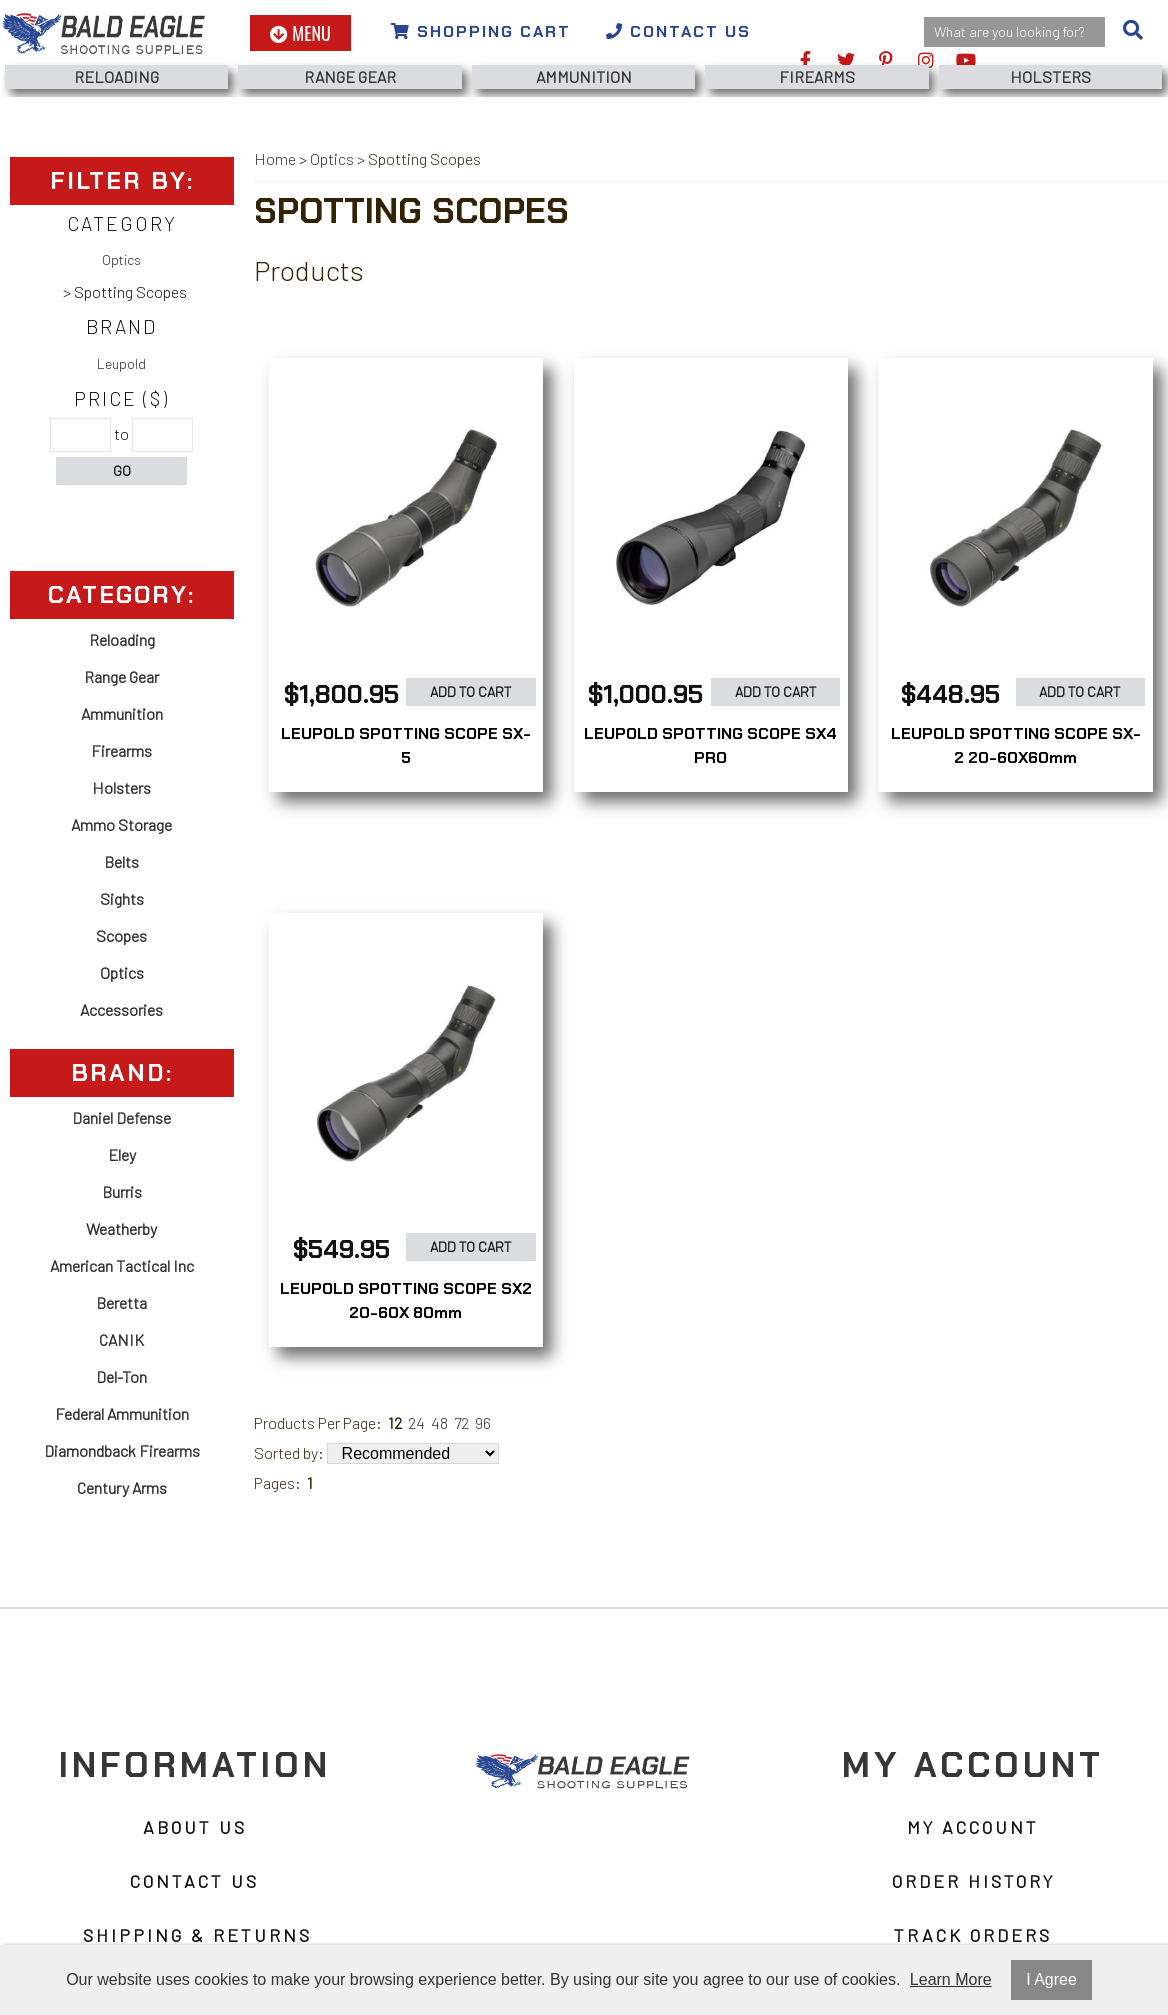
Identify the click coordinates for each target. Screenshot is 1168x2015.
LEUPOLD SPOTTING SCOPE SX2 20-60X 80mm (406, 1300)
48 (439, 1422)
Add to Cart (471, 691)
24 (416, 1422)
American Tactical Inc (122, 1265)
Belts (121, 861)
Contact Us (678, 31)
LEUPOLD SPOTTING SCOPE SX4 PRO (710, 745)
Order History (973, 1881)
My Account (973, 1827)
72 (461, 1422)
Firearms (817, 76)
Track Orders (973, 1935)
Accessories (121, 1009)
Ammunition (584, 76)
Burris (122, 1191)
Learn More (951, 1979)
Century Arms (122, 1487)
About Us (195, 1827)
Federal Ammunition (122, 1413)
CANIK (121, 1339)
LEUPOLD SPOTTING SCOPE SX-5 (406, 745)
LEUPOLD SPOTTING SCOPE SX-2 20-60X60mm (1016, 745)
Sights (122, 898)
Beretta (121, 1302)
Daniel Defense (121, 1117)
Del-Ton (121, 1376)
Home (275, 158)
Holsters (1050, 76)
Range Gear (350, 76)
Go (122, 470)
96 (483, 1422)
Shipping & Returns (197, 1935)
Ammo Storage (121, 824)
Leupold (121, 363)
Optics (121, 259)
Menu (300, 33)
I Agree (1051, 1979)
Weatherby (121, 1228)
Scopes (121, 935)
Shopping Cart (481, 31)
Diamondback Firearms (122, 1450)
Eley (122, 1154)
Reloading (116, 76)
